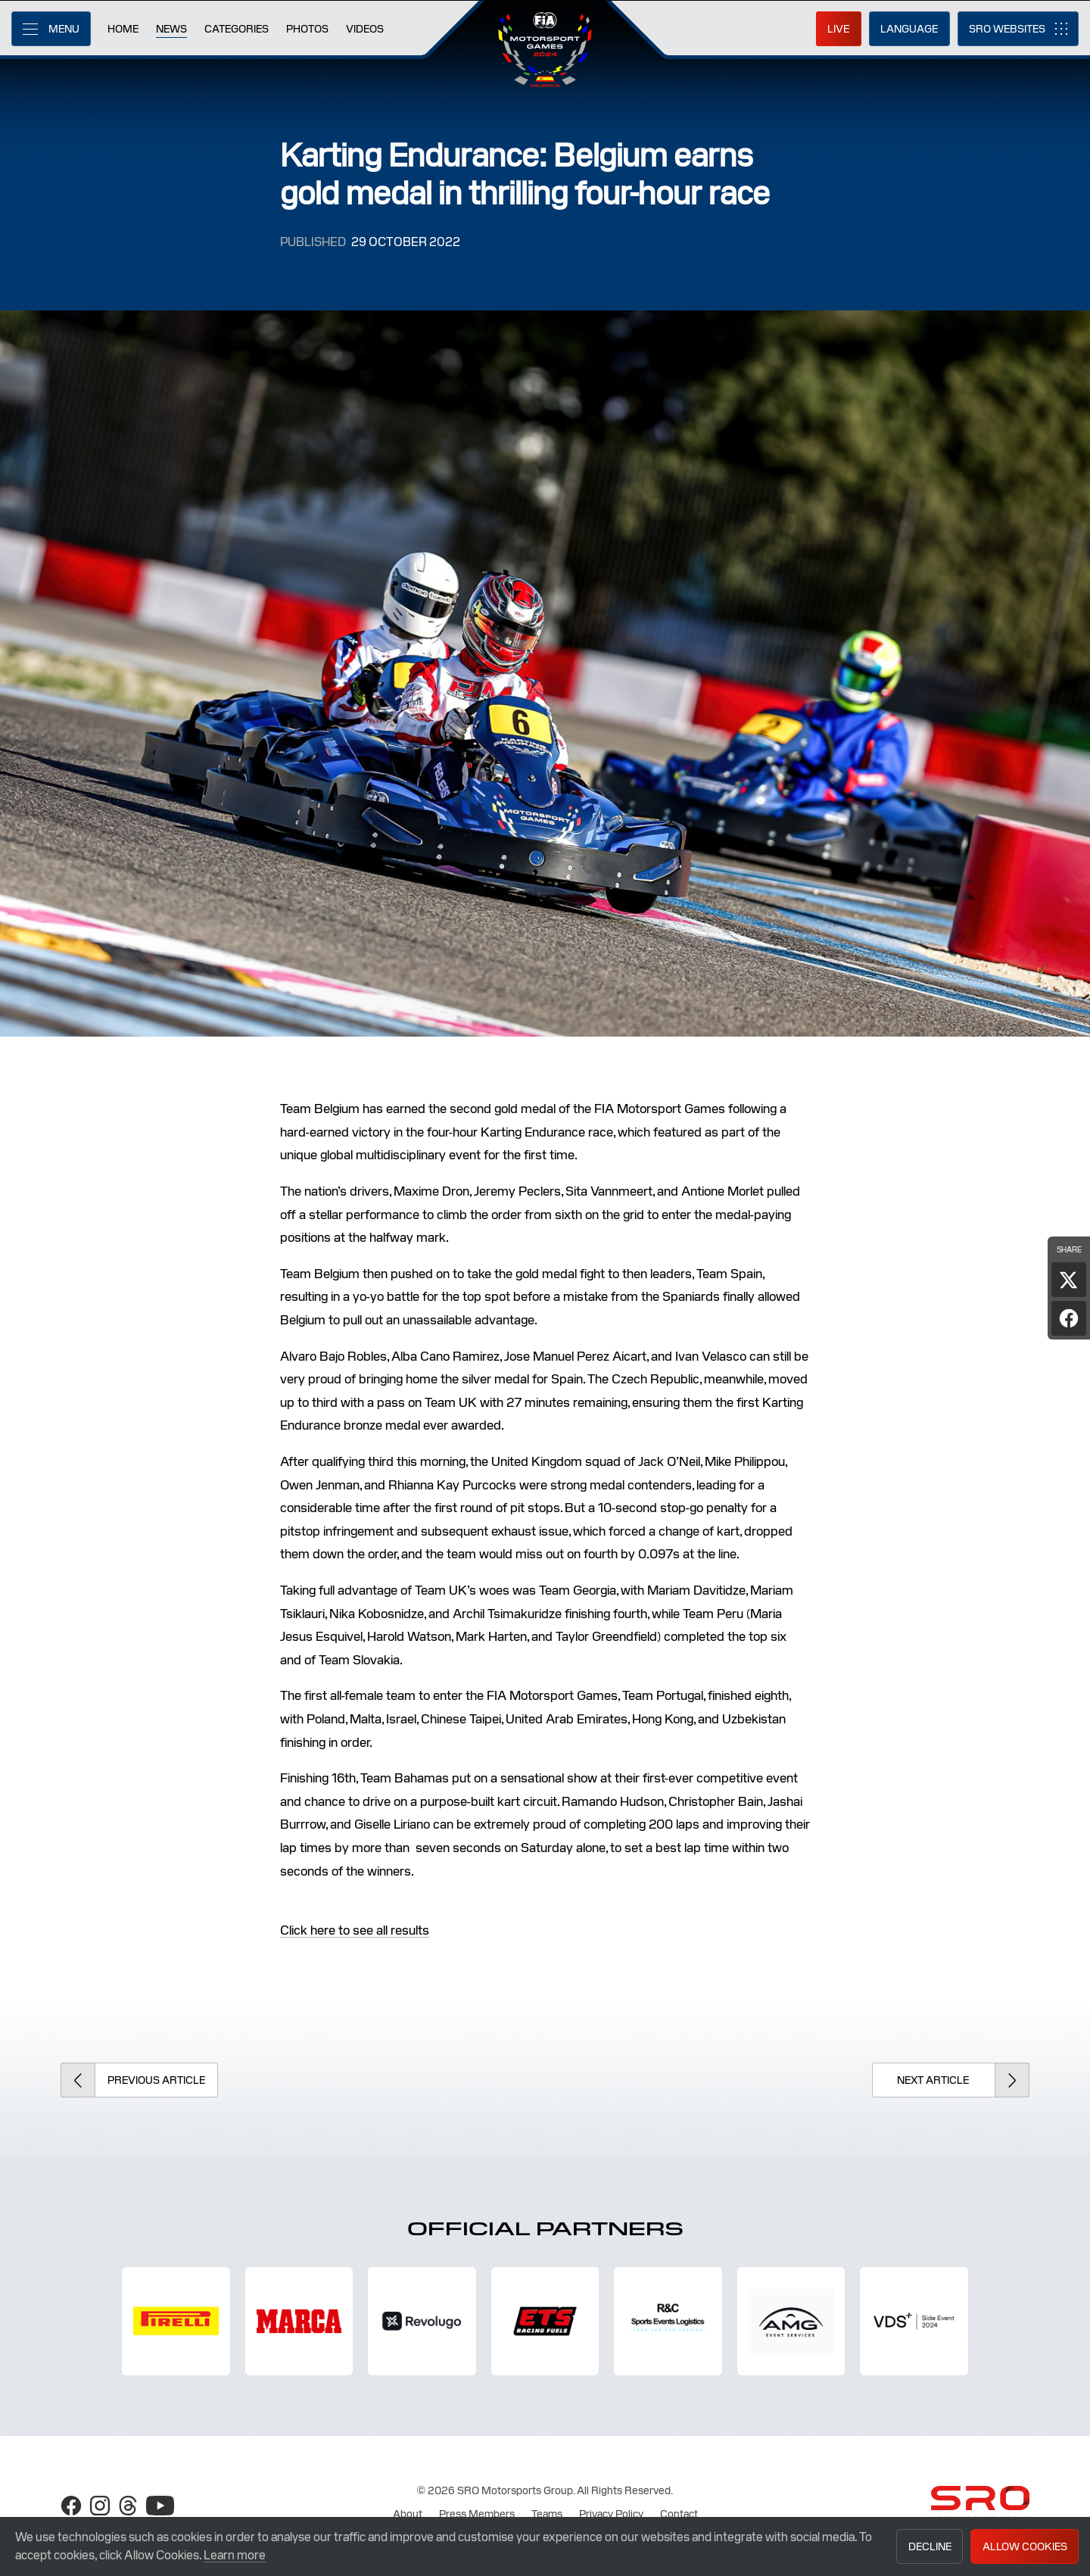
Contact (679, 2514)
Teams (546, 2514)
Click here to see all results (354, 1930)
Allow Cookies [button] (1025, 2546)
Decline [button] (929, 2546)
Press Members (477, 2514)
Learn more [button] (235, 2555)
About (407, 2514)
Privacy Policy (611, 2514)
